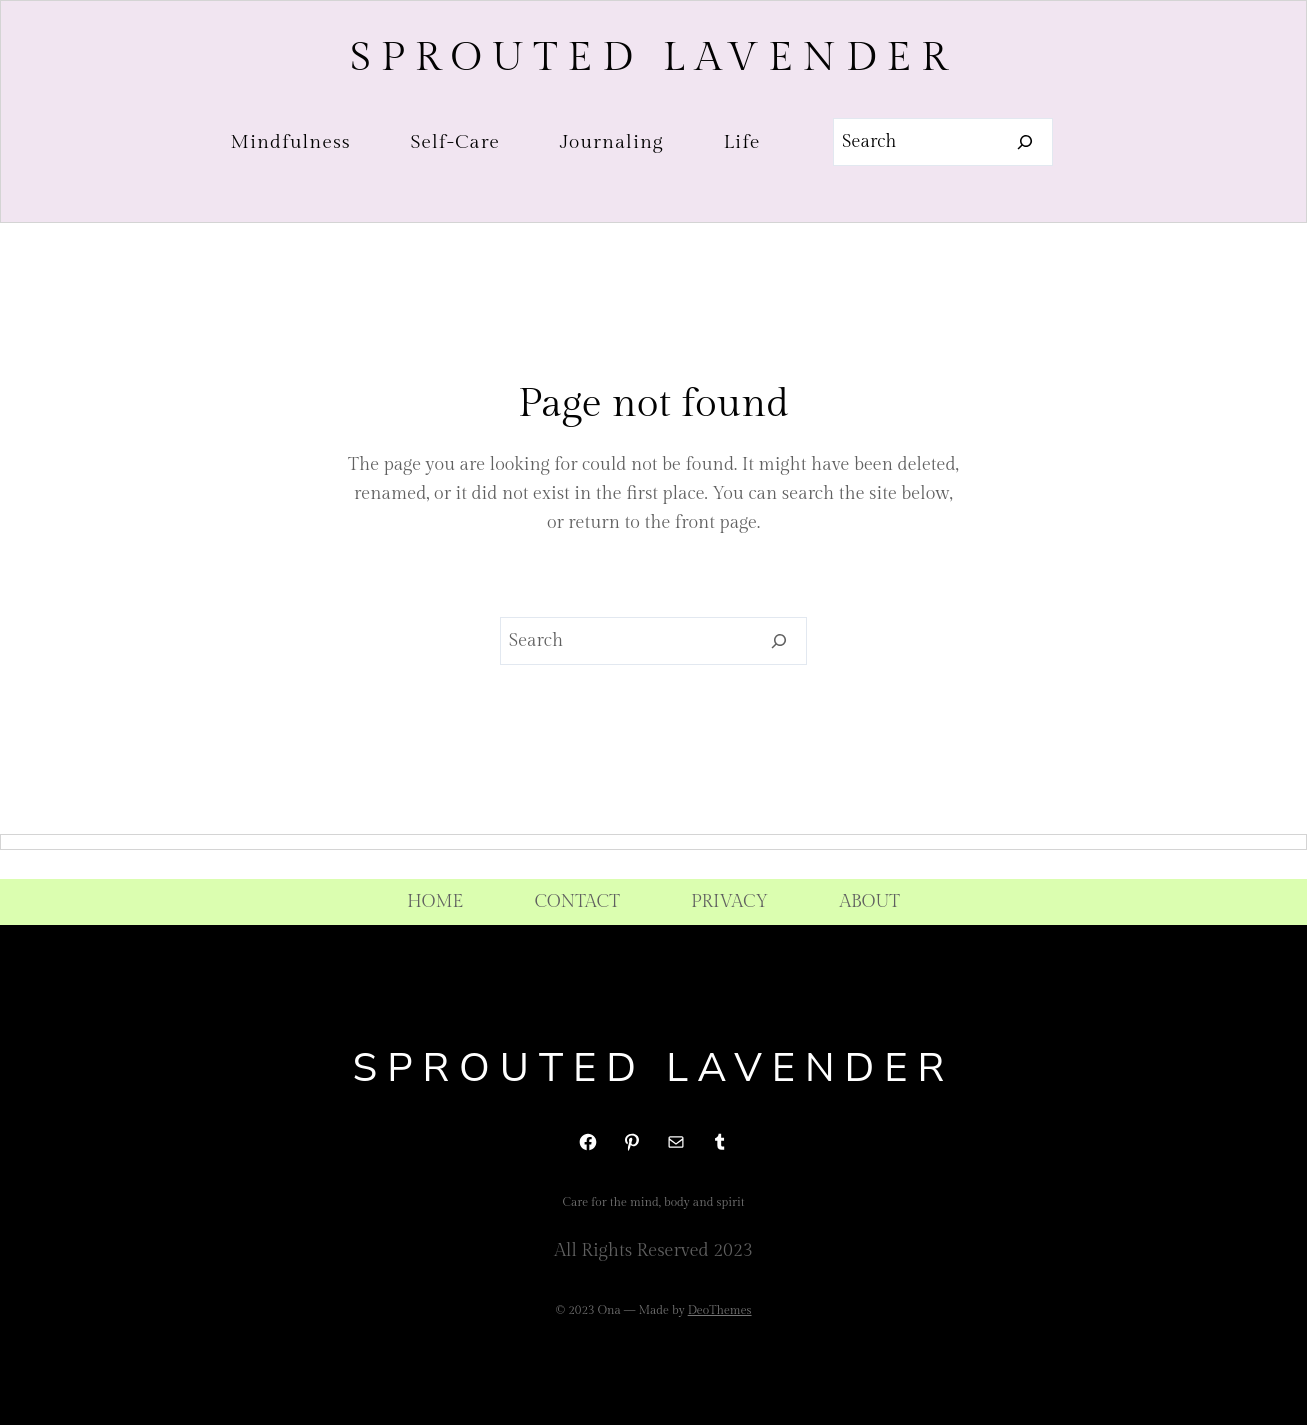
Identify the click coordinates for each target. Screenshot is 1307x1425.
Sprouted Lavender (653, 57)
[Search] (1025, 142)
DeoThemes (720, 1310)
